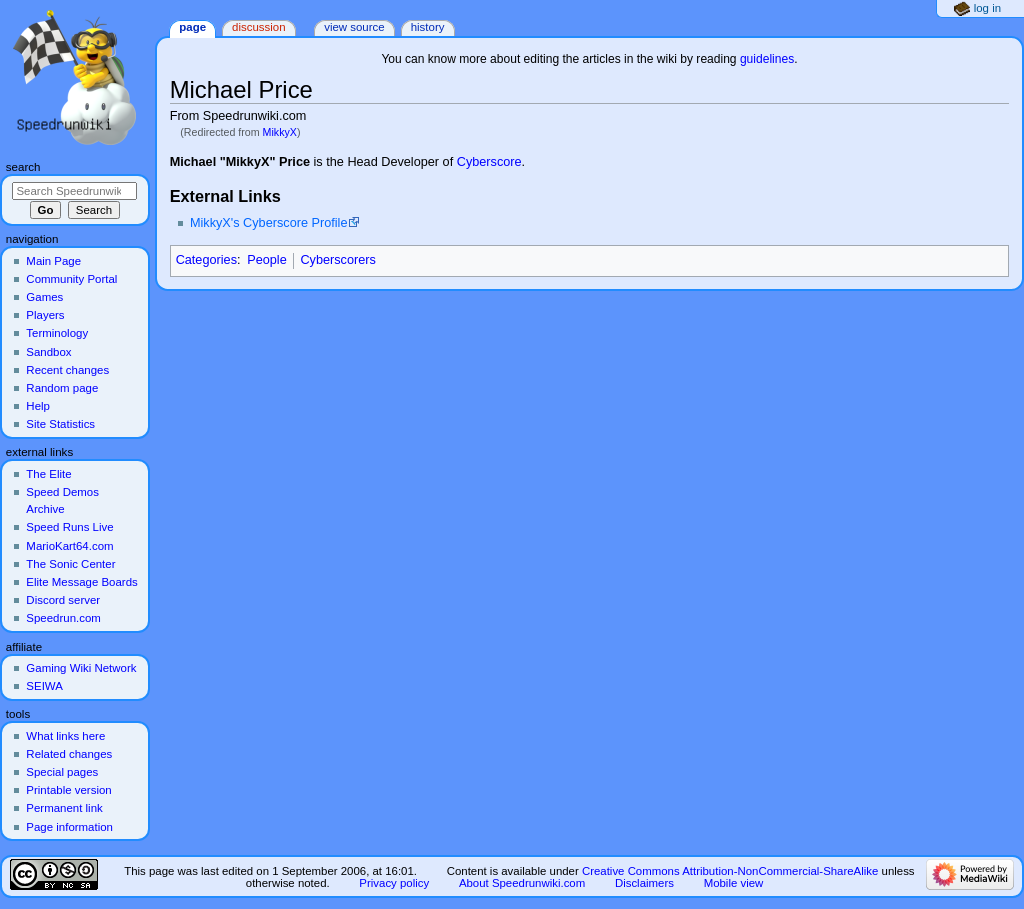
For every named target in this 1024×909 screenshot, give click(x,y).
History (428, 27)
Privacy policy (394, 883)
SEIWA (44, 686)
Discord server (63, 600)
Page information (69, 827)
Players (45, 315)
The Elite (48, 474)
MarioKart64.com (69, 546)
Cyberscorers (337, 260)
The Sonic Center (70, 564)
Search (23, 167)
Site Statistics (60, 424)
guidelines (767, 59)
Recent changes (67, 370)
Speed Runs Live (69, 527)
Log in (987, 8)
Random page (62, 388)
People (267, 260)
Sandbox (48, 352)
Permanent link (64, 808)
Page (192, 27)
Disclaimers (644, 883)
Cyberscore (489, 162)
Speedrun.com (63, 618)
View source (354, 27)
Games (44, 297)
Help (38, 406)
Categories (206, 260)
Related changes (69, 754)
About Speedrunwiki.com (522, 883)
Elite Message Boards (81, 582)
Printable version (68, 790)
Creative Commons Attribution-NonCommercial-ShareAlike (730, 871)
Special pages (62, 772)
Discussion (258, 27)
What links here (65, 736)
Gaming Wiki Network (81, 668)
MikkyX (280, 132)
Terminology (57, 333)
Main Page (53, 261)
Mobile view (734, 883)
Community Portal (71, 279)
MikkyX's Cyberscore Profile (269, 223)
